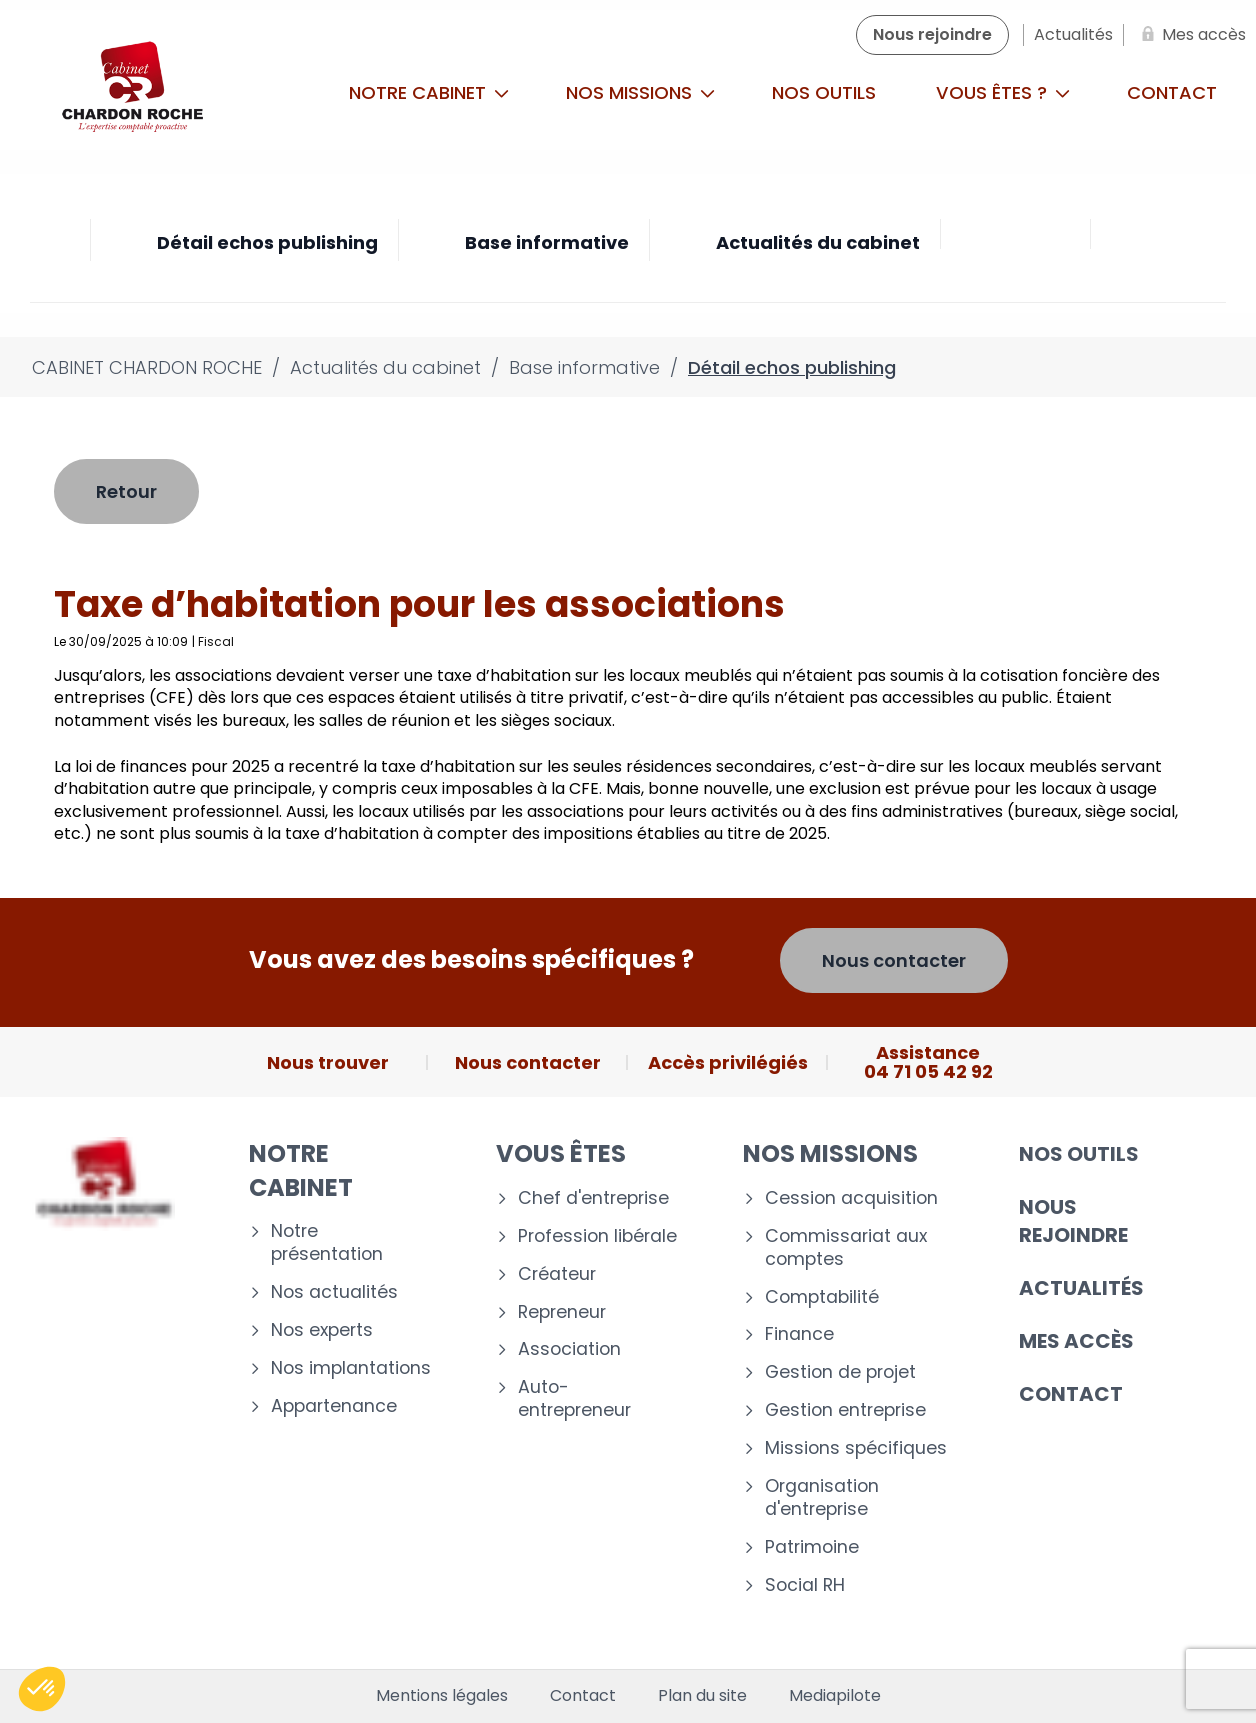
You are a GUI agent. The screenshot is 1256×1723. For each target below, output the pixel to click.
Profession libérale (597, 1236)
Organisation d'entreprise (822, 1498)
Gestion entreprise (845, 1410)
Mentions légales (442, 1696)
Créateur (557, 1274)
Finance (799, 1334)
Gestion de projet (840, 1372)
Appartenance (334, 1406)
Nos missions (640, 92)
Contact (1071, 1394)
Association (569, 1349)
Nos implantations (351, 1368)
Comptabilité (822, 1297)
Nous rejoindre (1073, 1221)
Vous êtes (561, 1153)
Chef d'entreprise (593, 1198)
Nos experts (322, 1330)
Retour (126, 491)
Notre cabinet (429, 92)
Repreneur (562, 1312)
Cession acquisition (851, 1198)
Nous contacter (894, 960)
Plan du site (702, 1696)
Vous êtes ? (1003, 92)
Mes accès (1076, 1341)
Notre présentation (327, 1243)
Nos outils (824, 92)
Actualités (1081, 1288)
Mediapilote (835, 1696)
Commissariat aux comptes (846, 1248)
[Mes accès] (1190, 35)
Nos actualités (334, 1292)
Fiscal (216, 641)
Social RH (805, 1585)
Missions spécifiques (856, 1448)
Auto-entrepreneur (574, 1399)
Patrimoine (812, 1547)
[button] (42, 1689)
